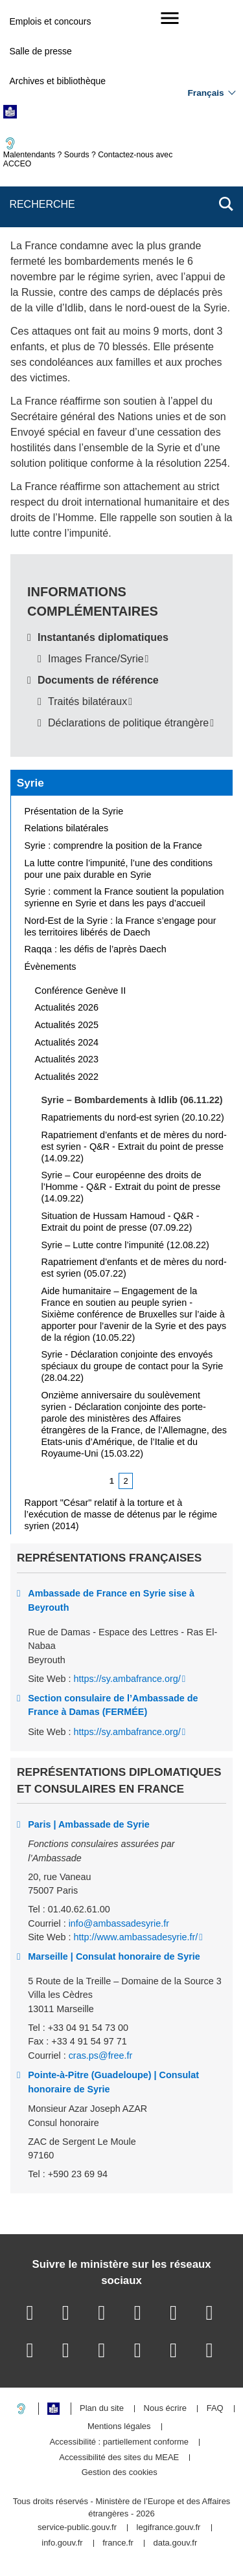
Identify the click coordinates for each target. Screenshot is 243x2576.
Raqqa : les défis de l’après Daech (96, 949)
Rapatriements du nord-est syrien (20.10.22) (132, 1117)
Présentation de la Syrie (74, 811)
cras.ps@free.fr (101, 2055)
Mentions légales (119, 2426)
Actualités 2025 (66, 1025)
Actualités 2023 (66, 1059)
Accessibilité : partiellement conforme (119, 2442)
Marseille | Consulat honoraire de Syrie (114, 1956)
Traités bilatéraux (87, 701)
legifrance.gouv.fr (169, 2527)
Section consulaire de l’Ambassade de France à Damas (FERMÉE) (113, 1705)
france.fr (117, 2543)
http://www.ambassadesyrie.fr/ (135, 1937)
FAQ (215, 2408)
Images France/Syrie (96, 658)
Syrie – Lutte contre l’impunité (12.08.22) (125, 1245)
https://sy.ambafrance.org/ (126, 1679)
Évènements (50, 966)
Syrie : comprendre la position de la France (113, 845)
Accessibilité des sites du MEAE (119, 2457)
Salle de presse (40, 51)
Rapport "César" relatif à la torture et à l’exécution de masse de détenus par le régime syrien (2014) (121, 1514)
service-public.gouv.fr (77, 2527)
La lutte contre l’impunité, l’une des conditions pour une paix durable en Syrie (119, 869)
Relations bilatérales (67, 828)
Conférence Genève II (80, 990)
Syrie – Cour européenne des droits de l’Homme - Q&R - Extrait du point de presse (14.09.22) (131, 1187)
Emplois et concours (50, 21)
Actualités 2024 (66, 1042)
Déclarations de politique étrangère (128, 722)
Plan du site (102, 2408)
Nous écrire (165, 2408)
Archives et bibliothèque (57, 81)
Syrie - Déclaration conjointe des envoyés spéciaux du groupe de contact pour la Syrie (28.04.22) (132, 1366)
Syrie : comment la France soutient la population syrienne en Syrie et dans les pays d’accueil (124, 897)
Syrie (30, 782)
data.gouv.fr (176, 2543)
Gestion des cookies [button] (119, 2472)
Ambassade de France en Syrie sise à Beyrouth (111, 1600)
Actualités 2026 (66, 1007)
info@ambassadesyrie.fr (119, 1923)
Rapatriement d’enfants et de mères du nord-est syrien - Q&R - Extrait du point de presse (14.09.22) (134, 1146)
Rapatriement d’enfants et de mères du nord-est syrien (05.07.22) (134, 1268)
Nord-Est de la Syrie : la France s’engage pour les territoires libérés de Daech (120, 926)
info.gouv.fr (61, 2543)
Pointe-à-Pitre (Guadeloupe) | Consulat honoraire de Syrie (113, 2082)
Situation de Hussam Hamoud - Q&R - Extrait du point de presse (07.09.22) (120, 1222)
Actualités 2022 (66, 1076)
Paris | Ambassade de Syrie (88, 1824)
